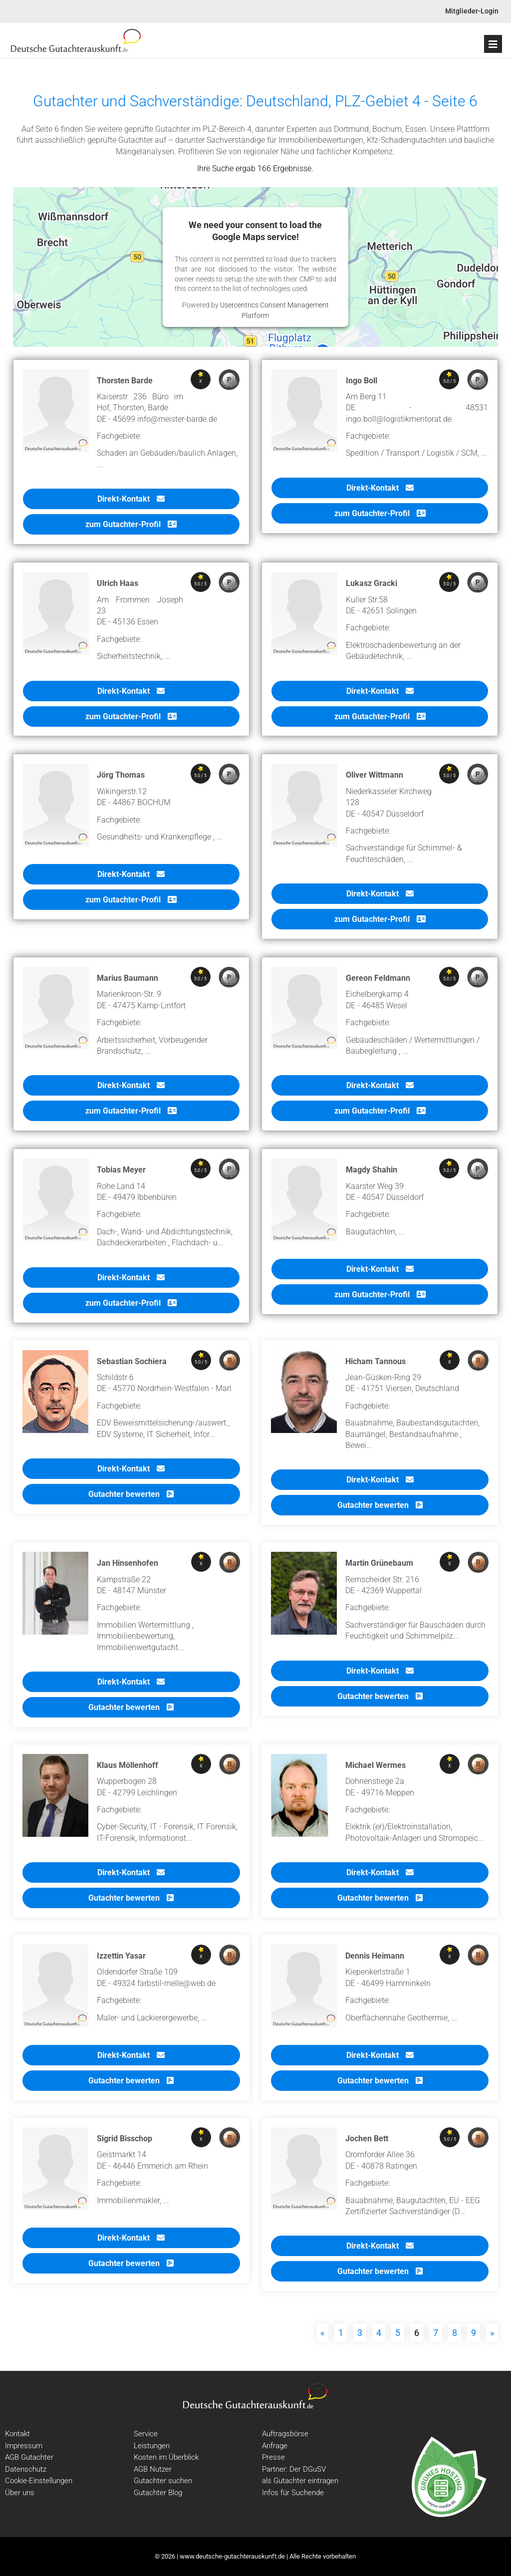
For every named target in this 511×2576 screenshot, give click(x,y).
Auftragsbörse (285, 2433)
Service (146, 2433)
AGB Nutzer (153, 2469)
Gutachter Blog (158, 2492)
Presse (273, 2457)
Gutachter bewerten (131, 1494)
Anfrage (274, 2445)
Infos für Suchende (293, 2492)
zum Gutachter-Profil (131, 524)
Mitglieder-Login (472, 11)
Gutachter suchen (163, 2480)
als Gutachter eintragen (300, 2480)
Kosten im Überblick (166, 2457)
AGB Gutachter (29, 2457)
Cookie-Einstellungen (38, 2480)
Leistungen (152, 2445)
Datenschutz (25, 2469)
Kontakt (17, 2433)
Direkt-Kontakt (131, 499)
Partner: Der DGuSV (294, 2469)
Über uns (19, 2492)
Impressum (23, 2445)
